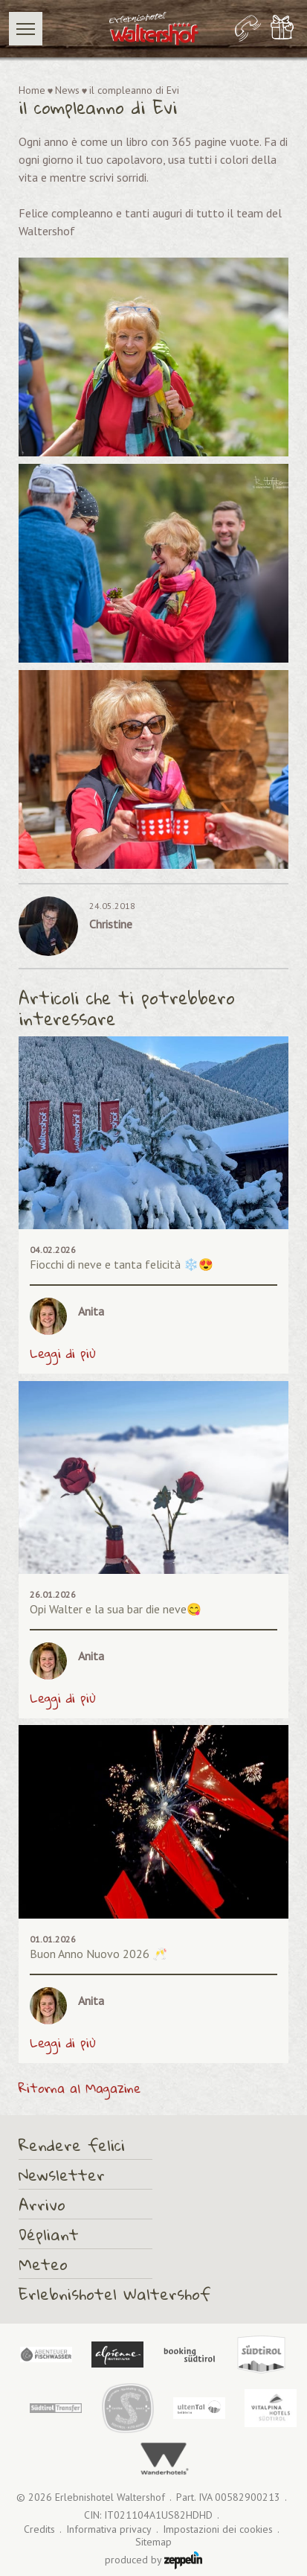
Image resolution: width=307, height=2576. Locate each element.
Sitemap (153, 2542)
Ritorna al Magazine (79, 2088)
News (67, 90)
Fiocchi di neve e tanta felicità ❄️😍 (121, 1264)
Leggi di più (63, 1353)
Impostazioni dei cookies (218, 2529)
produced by (153, 2560)
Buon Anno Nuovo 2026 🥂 (98, 1953)
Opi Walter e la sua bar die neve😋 (115, 1608)
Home (32, 90)
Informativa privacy (109, 2529)
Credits (39, 2529)
